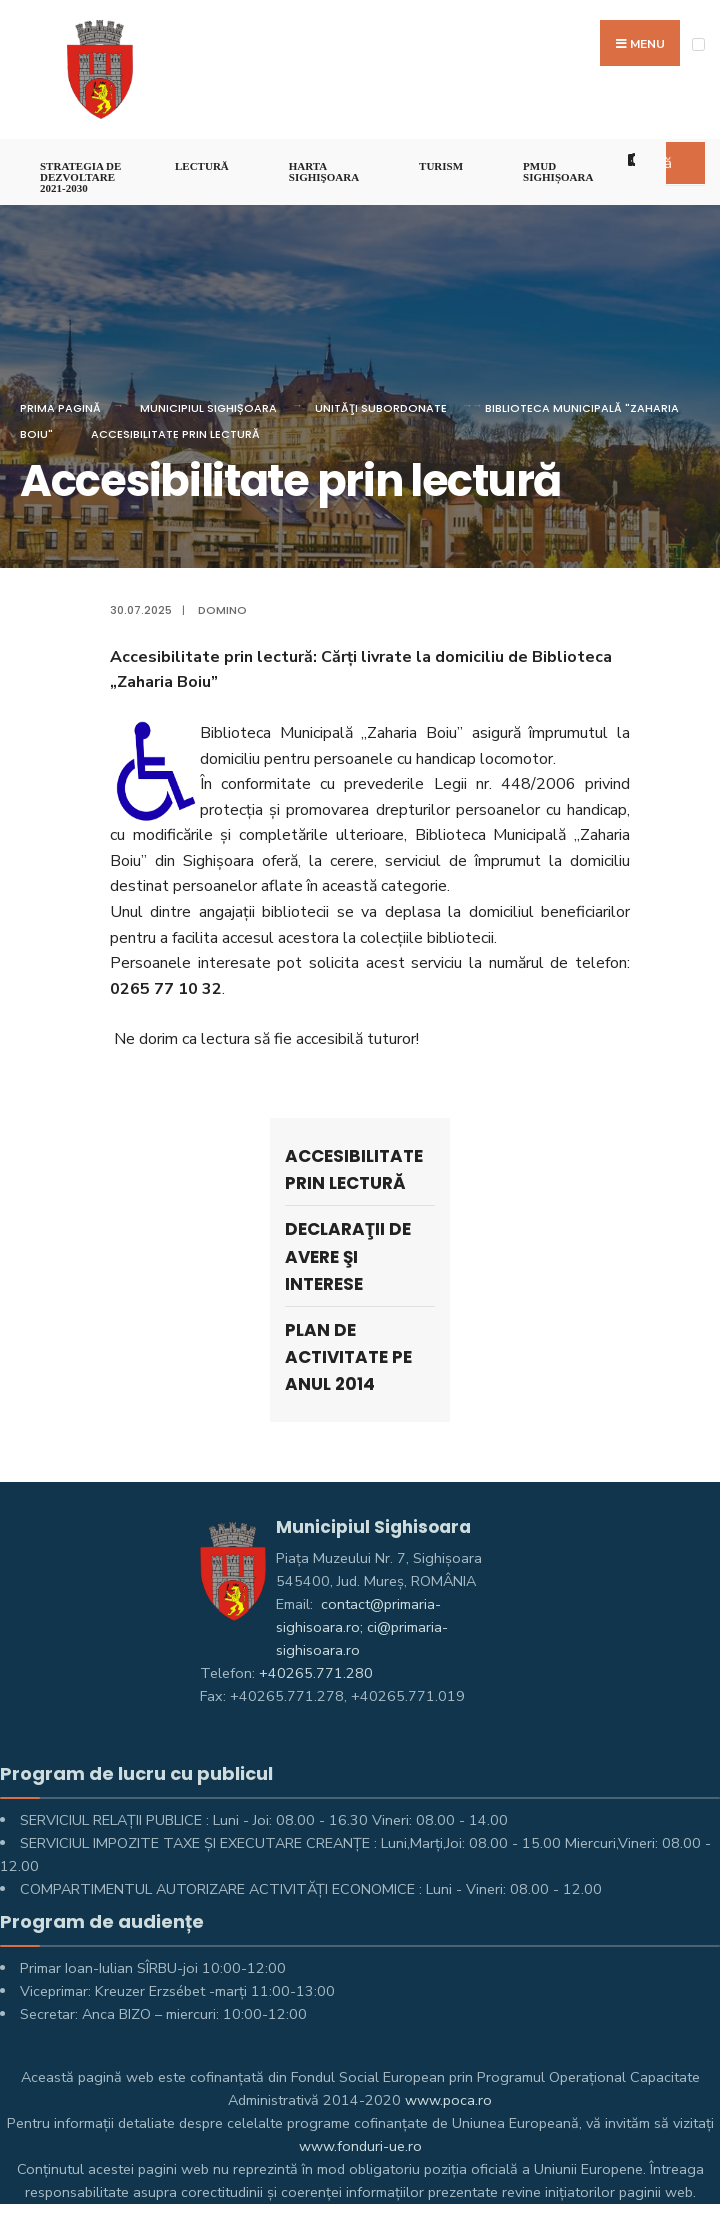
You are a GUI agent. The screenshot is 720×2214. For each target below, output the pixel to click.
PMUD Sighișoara (558, 171)
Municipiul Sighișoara (208, 408)
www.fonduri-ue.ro (360, 2146)
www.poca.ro (448, 2100)
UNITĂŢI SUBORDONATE (381, 408)
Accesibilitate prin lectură (175, 434)
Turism (441, 166)
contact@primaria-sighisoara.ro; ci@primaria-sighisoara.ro (362, 1627)
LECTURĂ (202, 166)
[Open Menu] (698, 44)
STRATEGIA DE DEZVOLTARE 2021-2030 (80, 177)
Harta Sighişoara (324, 171)
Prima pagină (60, 408)
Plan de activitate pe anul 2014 (348, 1357)
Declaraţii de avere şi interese (348, 1256)
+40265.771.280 (316, 1673)
